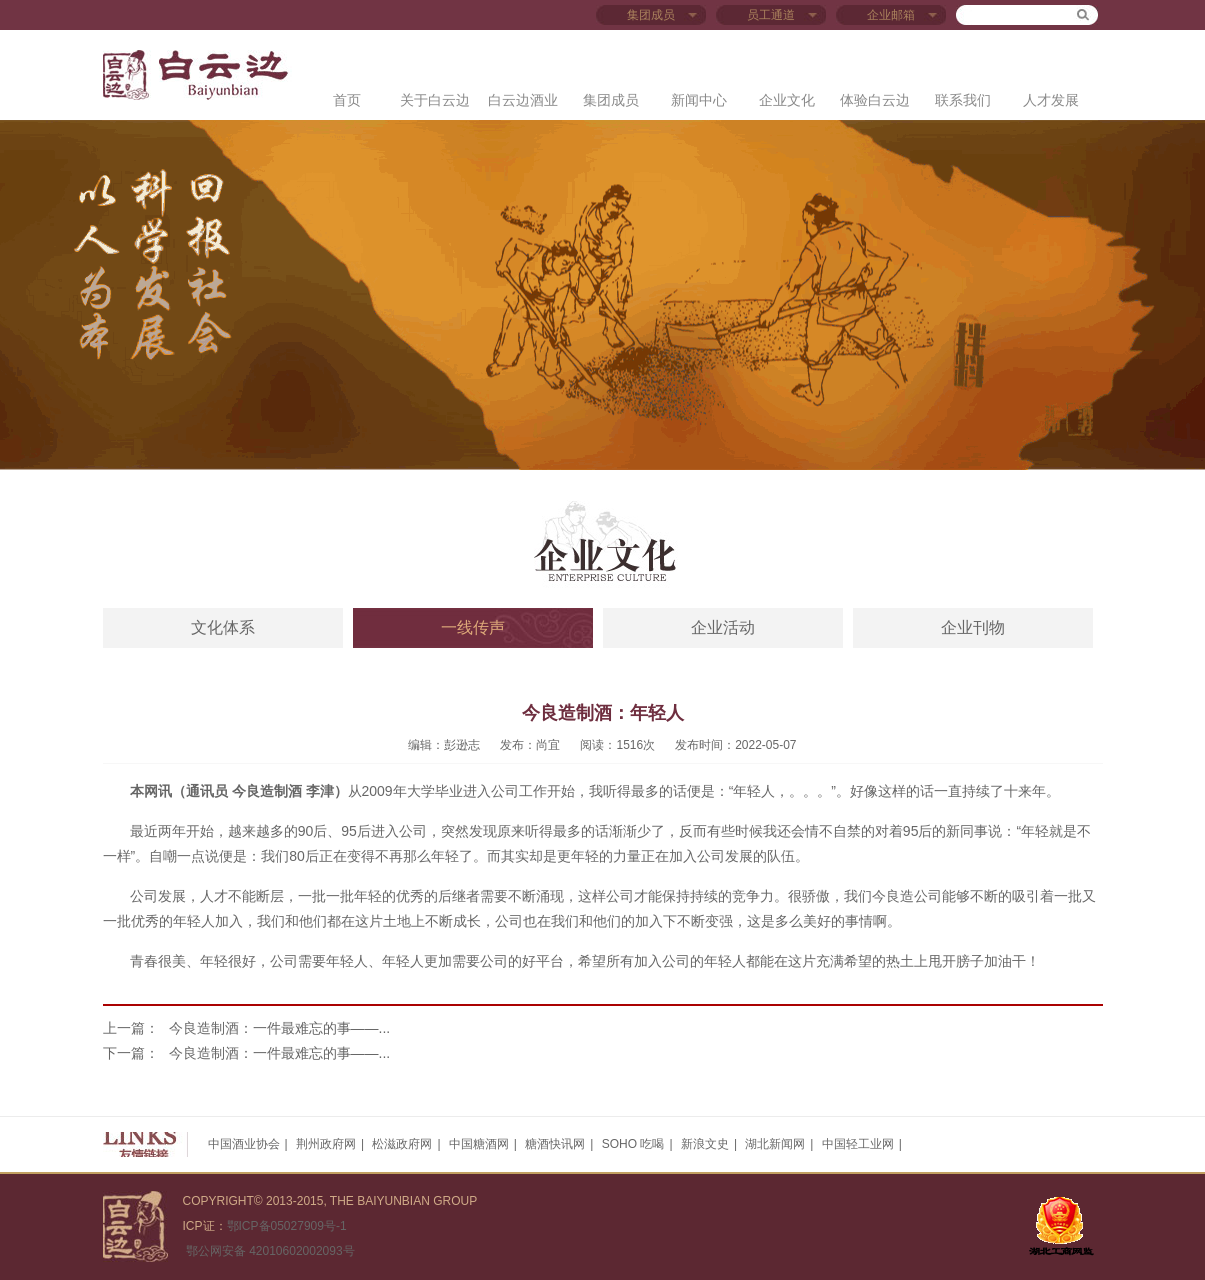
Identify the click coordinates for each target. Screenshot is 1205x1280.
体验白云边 (875, 100)
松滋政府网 (402, 1144)
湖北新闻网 (775, 1144)
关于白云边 (435, 100)
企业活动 (723, 627)
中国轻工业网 (858, 1144)
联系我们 (963, 100)
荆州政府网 (326, 1144)
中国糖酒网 (479, 1144)
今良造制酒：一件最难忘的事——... (280, 1028)
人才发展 (1051, 100)
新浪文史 (705, 1144)
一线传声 (473, 627)
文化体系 (223, 627)
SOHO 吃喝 (633, 1144)
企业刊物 (973, 627)
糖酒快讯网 (555, 1144)
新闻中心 (699, 100)
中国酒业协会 (244, 1144)
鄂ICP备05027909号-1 (287, 1226)
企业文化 (787, 100)
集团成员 (611, 100)
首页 (347, 100)
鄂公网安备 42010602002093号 (269, 1251)
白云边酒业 (523, 100)
